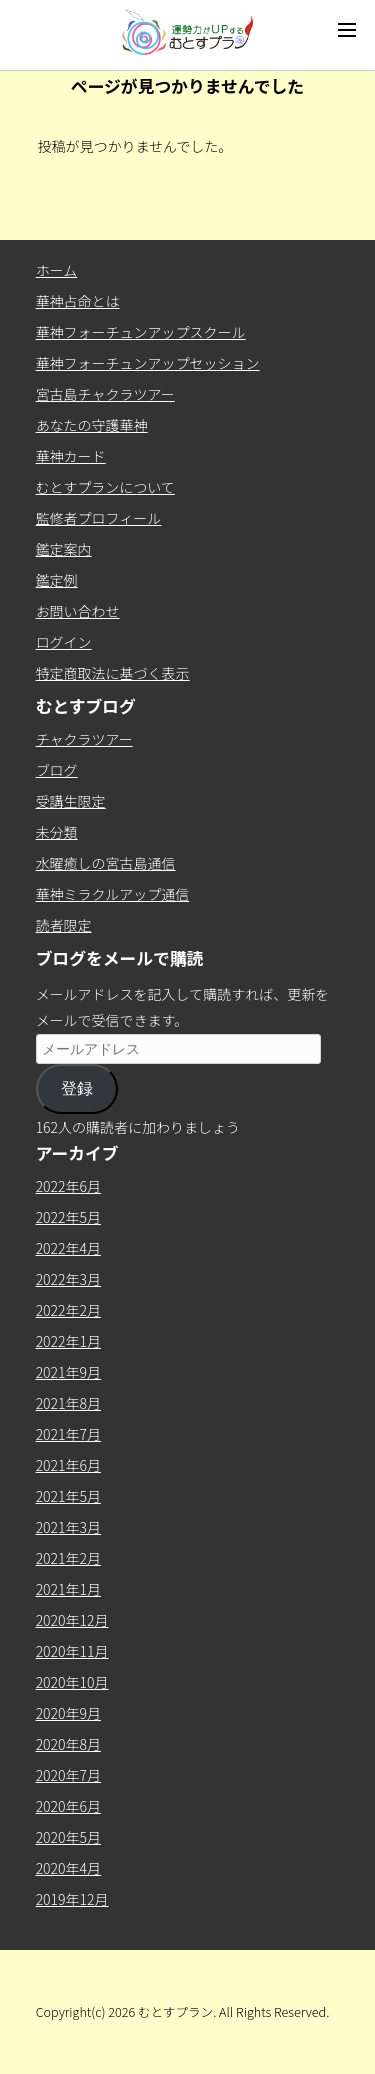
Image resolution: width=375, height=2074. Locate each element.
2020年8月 (68, 1744)
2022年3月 (68, 1279)
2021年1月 (68, 1589)
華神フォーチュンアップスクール (141, 332)
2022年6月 (68, 1186)
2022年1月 (68, 1341)
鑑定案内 (64, 549)
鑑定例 (57, 580)
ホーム (57, 270)
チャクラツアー (84, 739)
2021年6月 (68, 1465)
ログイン (64, 642)
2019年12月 (72, 1899)
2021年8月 (68, 1403)
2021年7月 (68, 1434)
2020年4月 (68, 1868)
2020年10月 (72, 1682)
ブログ (57, 770)
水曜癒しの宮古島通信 (106, 863)
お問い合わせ (78, 611)
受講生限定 (71, 801)
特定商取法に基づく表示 (113, 673)
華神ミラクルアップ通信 (113, 894)
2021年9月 (68, 1372)
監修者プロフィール (99, 518)
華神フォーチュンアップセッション (148, 363)
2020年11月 (72, 1651)
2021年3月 (68, 1527)
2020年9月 (68, 1713)
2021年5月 (68, 1496)
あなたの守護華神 (92, 425)
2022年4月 (68, 1248)
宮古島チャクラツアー (105, 394)
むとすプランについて (105, 487)
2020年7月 (68, 1775)
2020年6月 (68, 1806)
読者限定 (64, 925)
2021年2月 (68, 1558)
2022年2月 (68, 1310)
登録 (77, 1088)
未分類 (57, 832)
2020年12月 (72, 1620)
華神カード (71, 456)
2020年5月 (68, 1837)
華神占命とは (78, 301)
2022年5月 (68, 1217)
